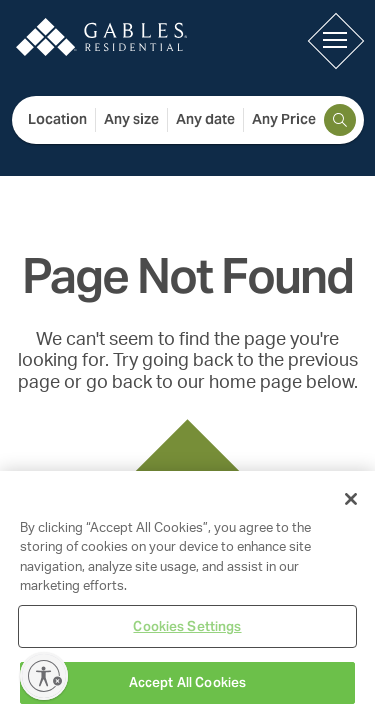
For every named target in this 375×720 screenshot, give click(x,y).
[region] (187, 595)
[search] (340, 120)
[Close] (351, 499)
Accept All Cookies (187, 682)
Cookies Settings (187, 626)
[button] (335, 40)
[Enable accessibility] (44, 676)
